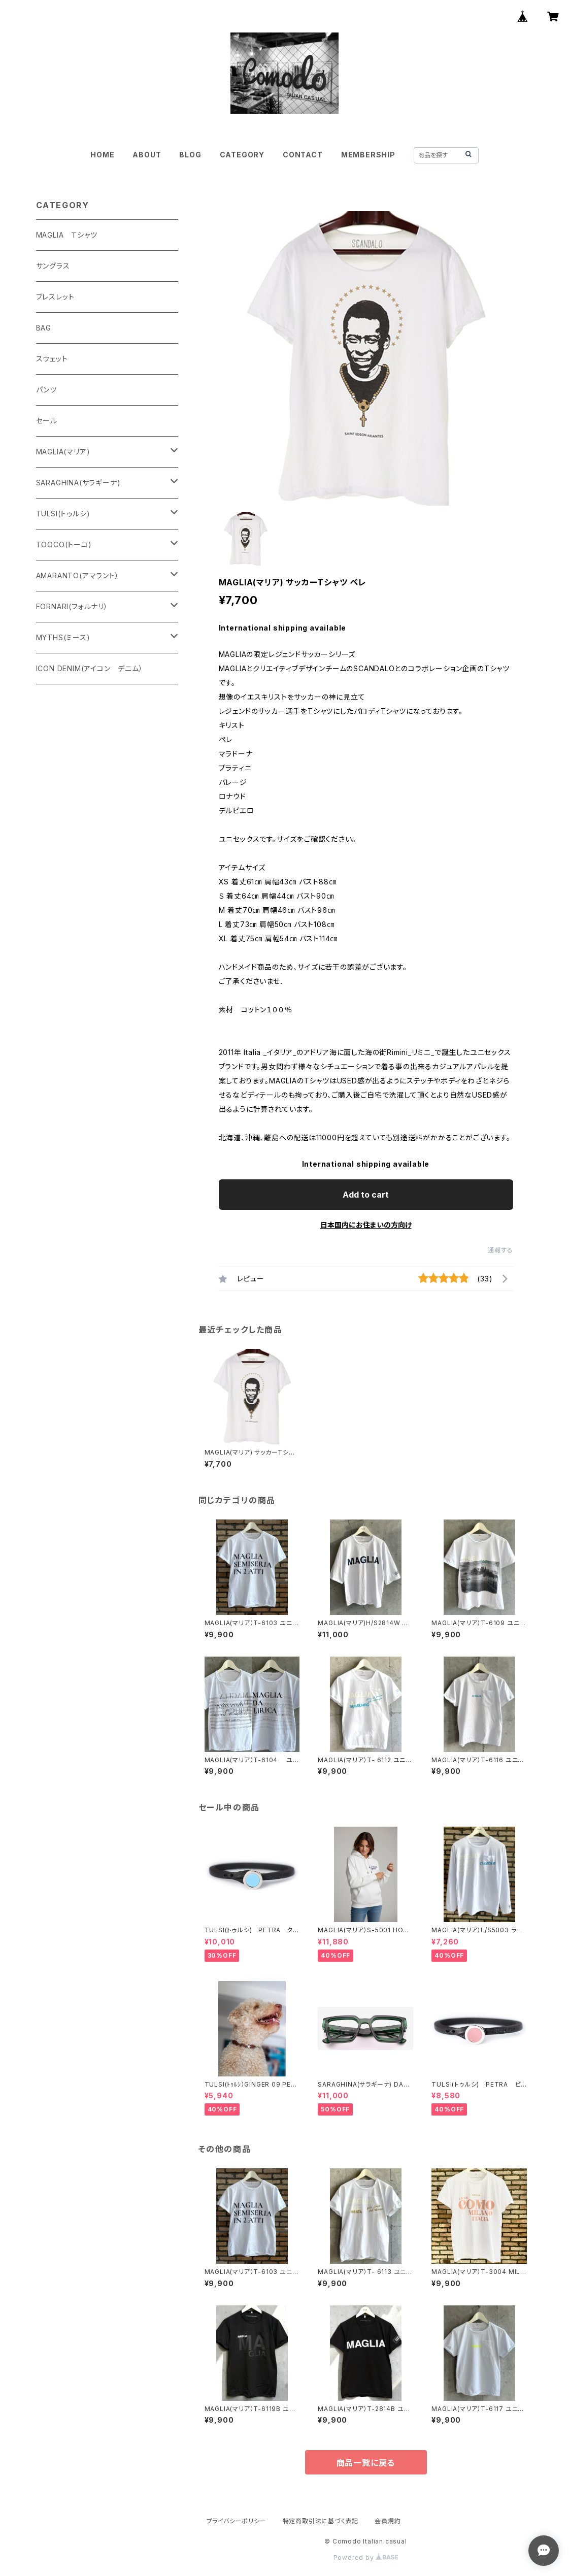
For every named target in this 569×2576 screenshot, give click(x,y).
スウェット (52, 358)
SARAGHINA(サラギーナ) (78, 482)
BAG (43, 327)
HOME (102, 154)
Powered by (365, 2557)
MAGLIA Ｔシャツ (66, 234)
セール (46, 420)
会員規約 (387, 2521)
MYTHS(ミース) (63, 637)
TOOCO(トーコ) (64, 544)
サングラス (53, 265)
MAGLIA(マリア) (63, 451)
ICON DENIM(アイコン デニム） (89, 668)
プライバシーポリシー (236, 2521)
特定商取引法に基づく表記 (321, 2521)
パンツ (46, 389)
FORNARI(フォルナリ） (72, 606)
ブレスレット (55, 296)
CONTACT (303, 154)
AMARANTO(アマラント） (77, 575)
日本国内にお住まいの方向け (366, 1224)
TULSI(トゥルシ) (63, 513)
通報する (500, 1250)
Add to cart (366, 1195)
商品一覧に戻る (366, 2463)
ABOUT (146, 154)
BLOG (190, 154)
